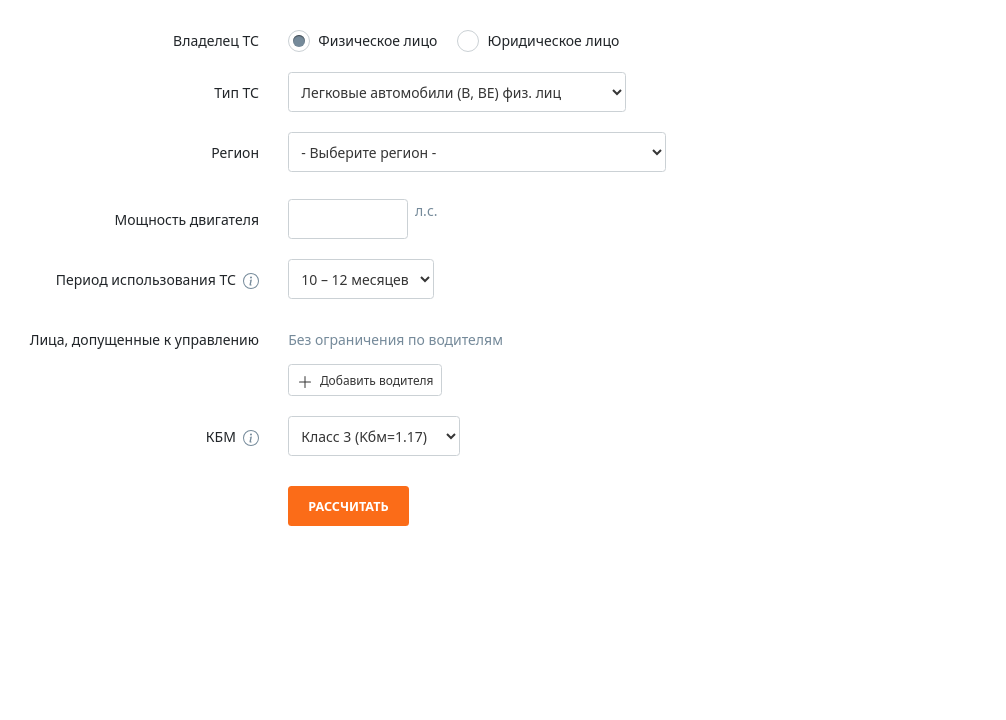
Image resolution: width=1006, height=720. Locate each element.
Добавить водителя (365, 381)
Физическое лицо (377, 40)
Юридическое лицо (553, 40)
